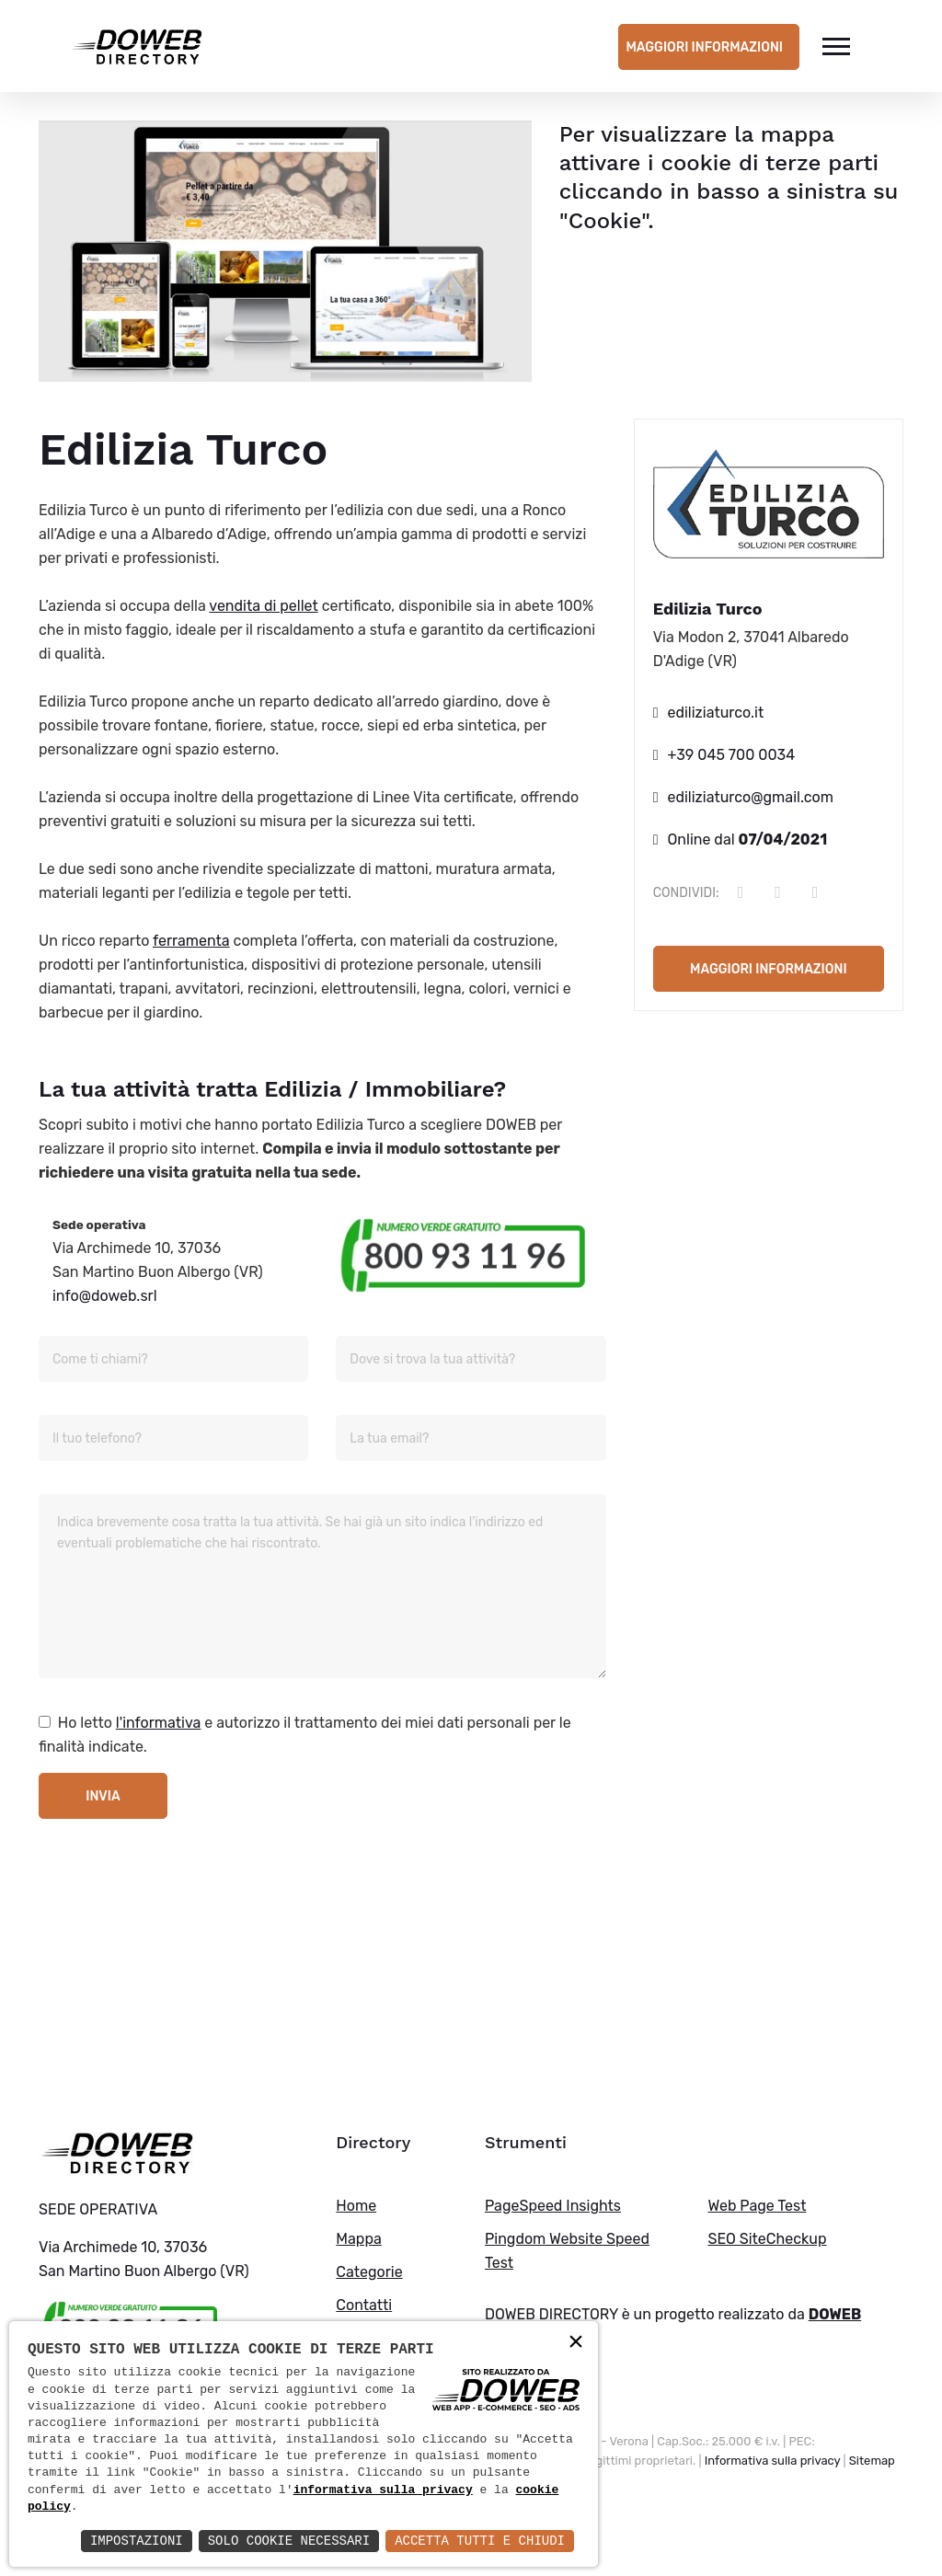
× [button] (576, 2343)
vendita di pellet (263, 606)
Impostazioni (136, 2540)
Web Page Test (756, 2205)
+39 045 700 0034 (732, 755)
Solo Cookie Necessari (289, 2540)
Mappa (358, 2239)
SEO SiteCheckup (766, 2239)
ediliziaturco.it (716, 712)
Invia (103, 1796)
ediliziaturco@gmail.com (751, 797)
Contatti (364, 2305)
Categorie (369, 2272)
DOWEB (835, 2314)
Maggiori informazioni (704, 47)
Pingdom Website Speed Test (567, 2250)
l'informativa (158, 1722)
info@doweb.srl (104, 1296)
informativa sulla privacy (383, 2490)
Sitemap (872, 2460)
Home (356, 2205)
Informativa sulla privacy (773, 2460)
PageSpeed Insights (553, 2205)
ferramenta (191, 940)
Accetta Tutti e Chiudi (480, 2540)
